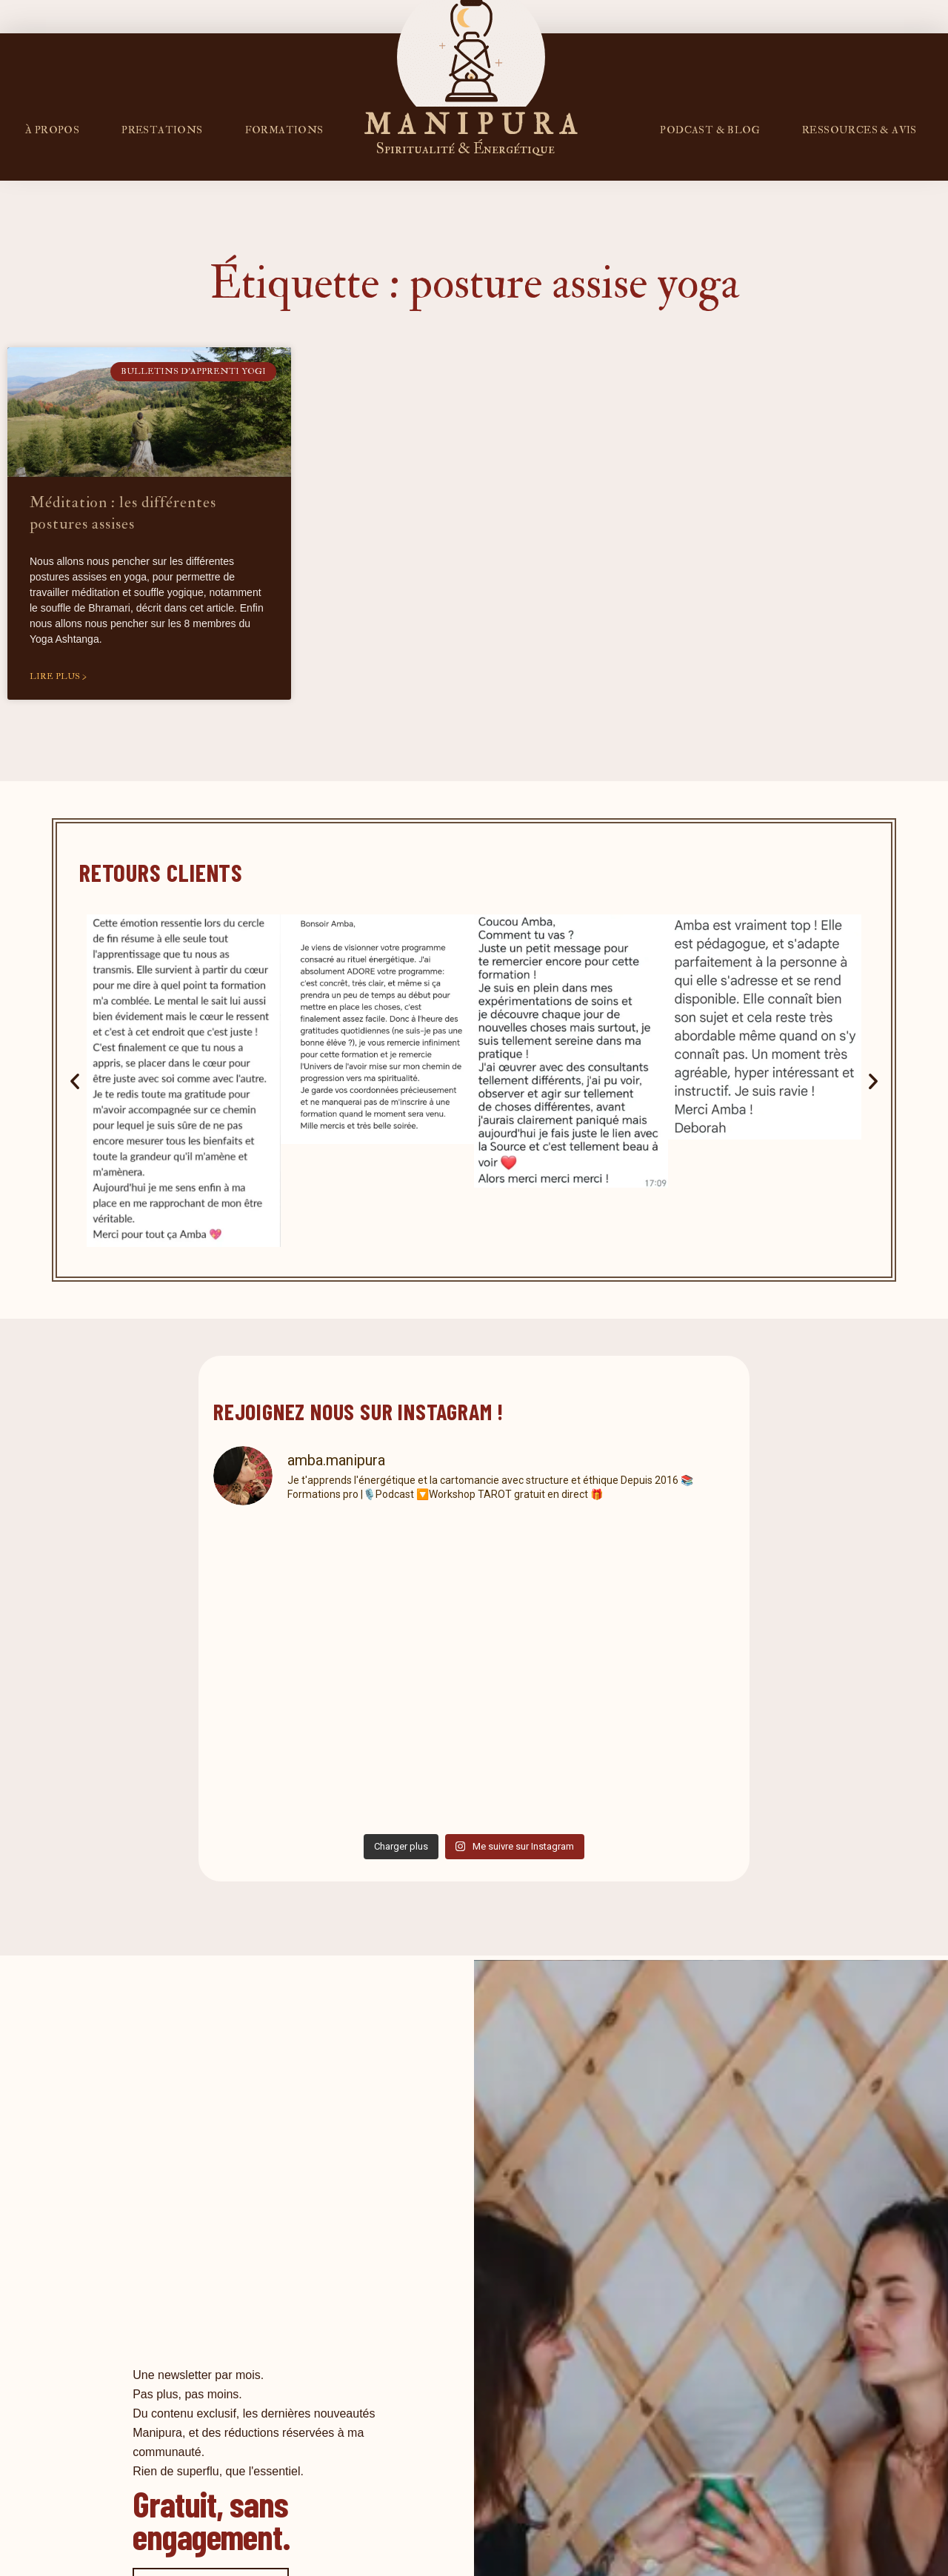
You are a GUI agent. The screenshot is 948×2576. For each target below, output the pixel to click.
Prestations (161, 130)
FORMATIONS (284, 130)
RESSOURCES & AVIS (859, 130)
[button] (74, 1081)
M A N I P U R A (471, 125)
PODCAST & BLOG (710, 130)
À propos (52, 130)
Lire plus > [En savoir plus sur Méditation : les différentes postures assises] (58, 676)
